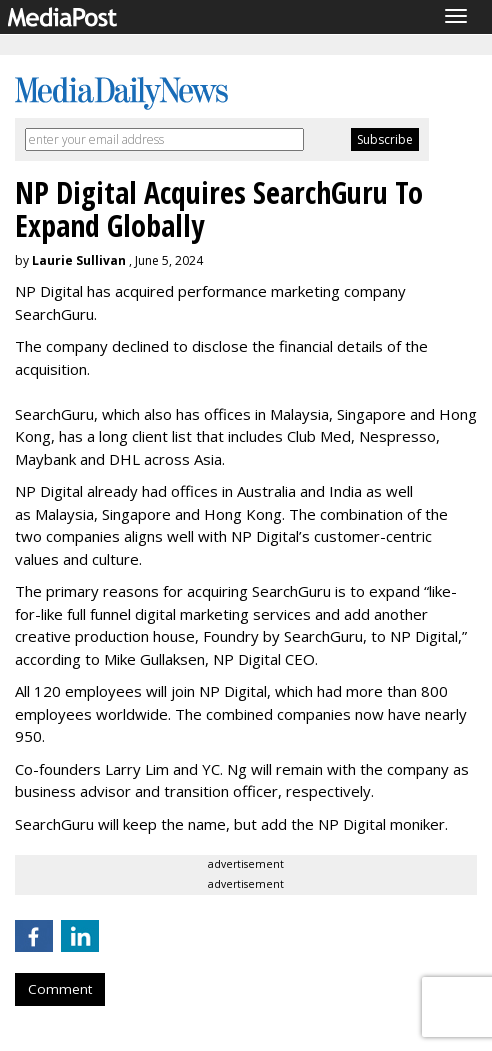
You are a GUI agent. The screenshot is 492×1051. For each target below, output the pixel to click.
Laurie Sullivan (79, 260)
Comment (60, 989)
